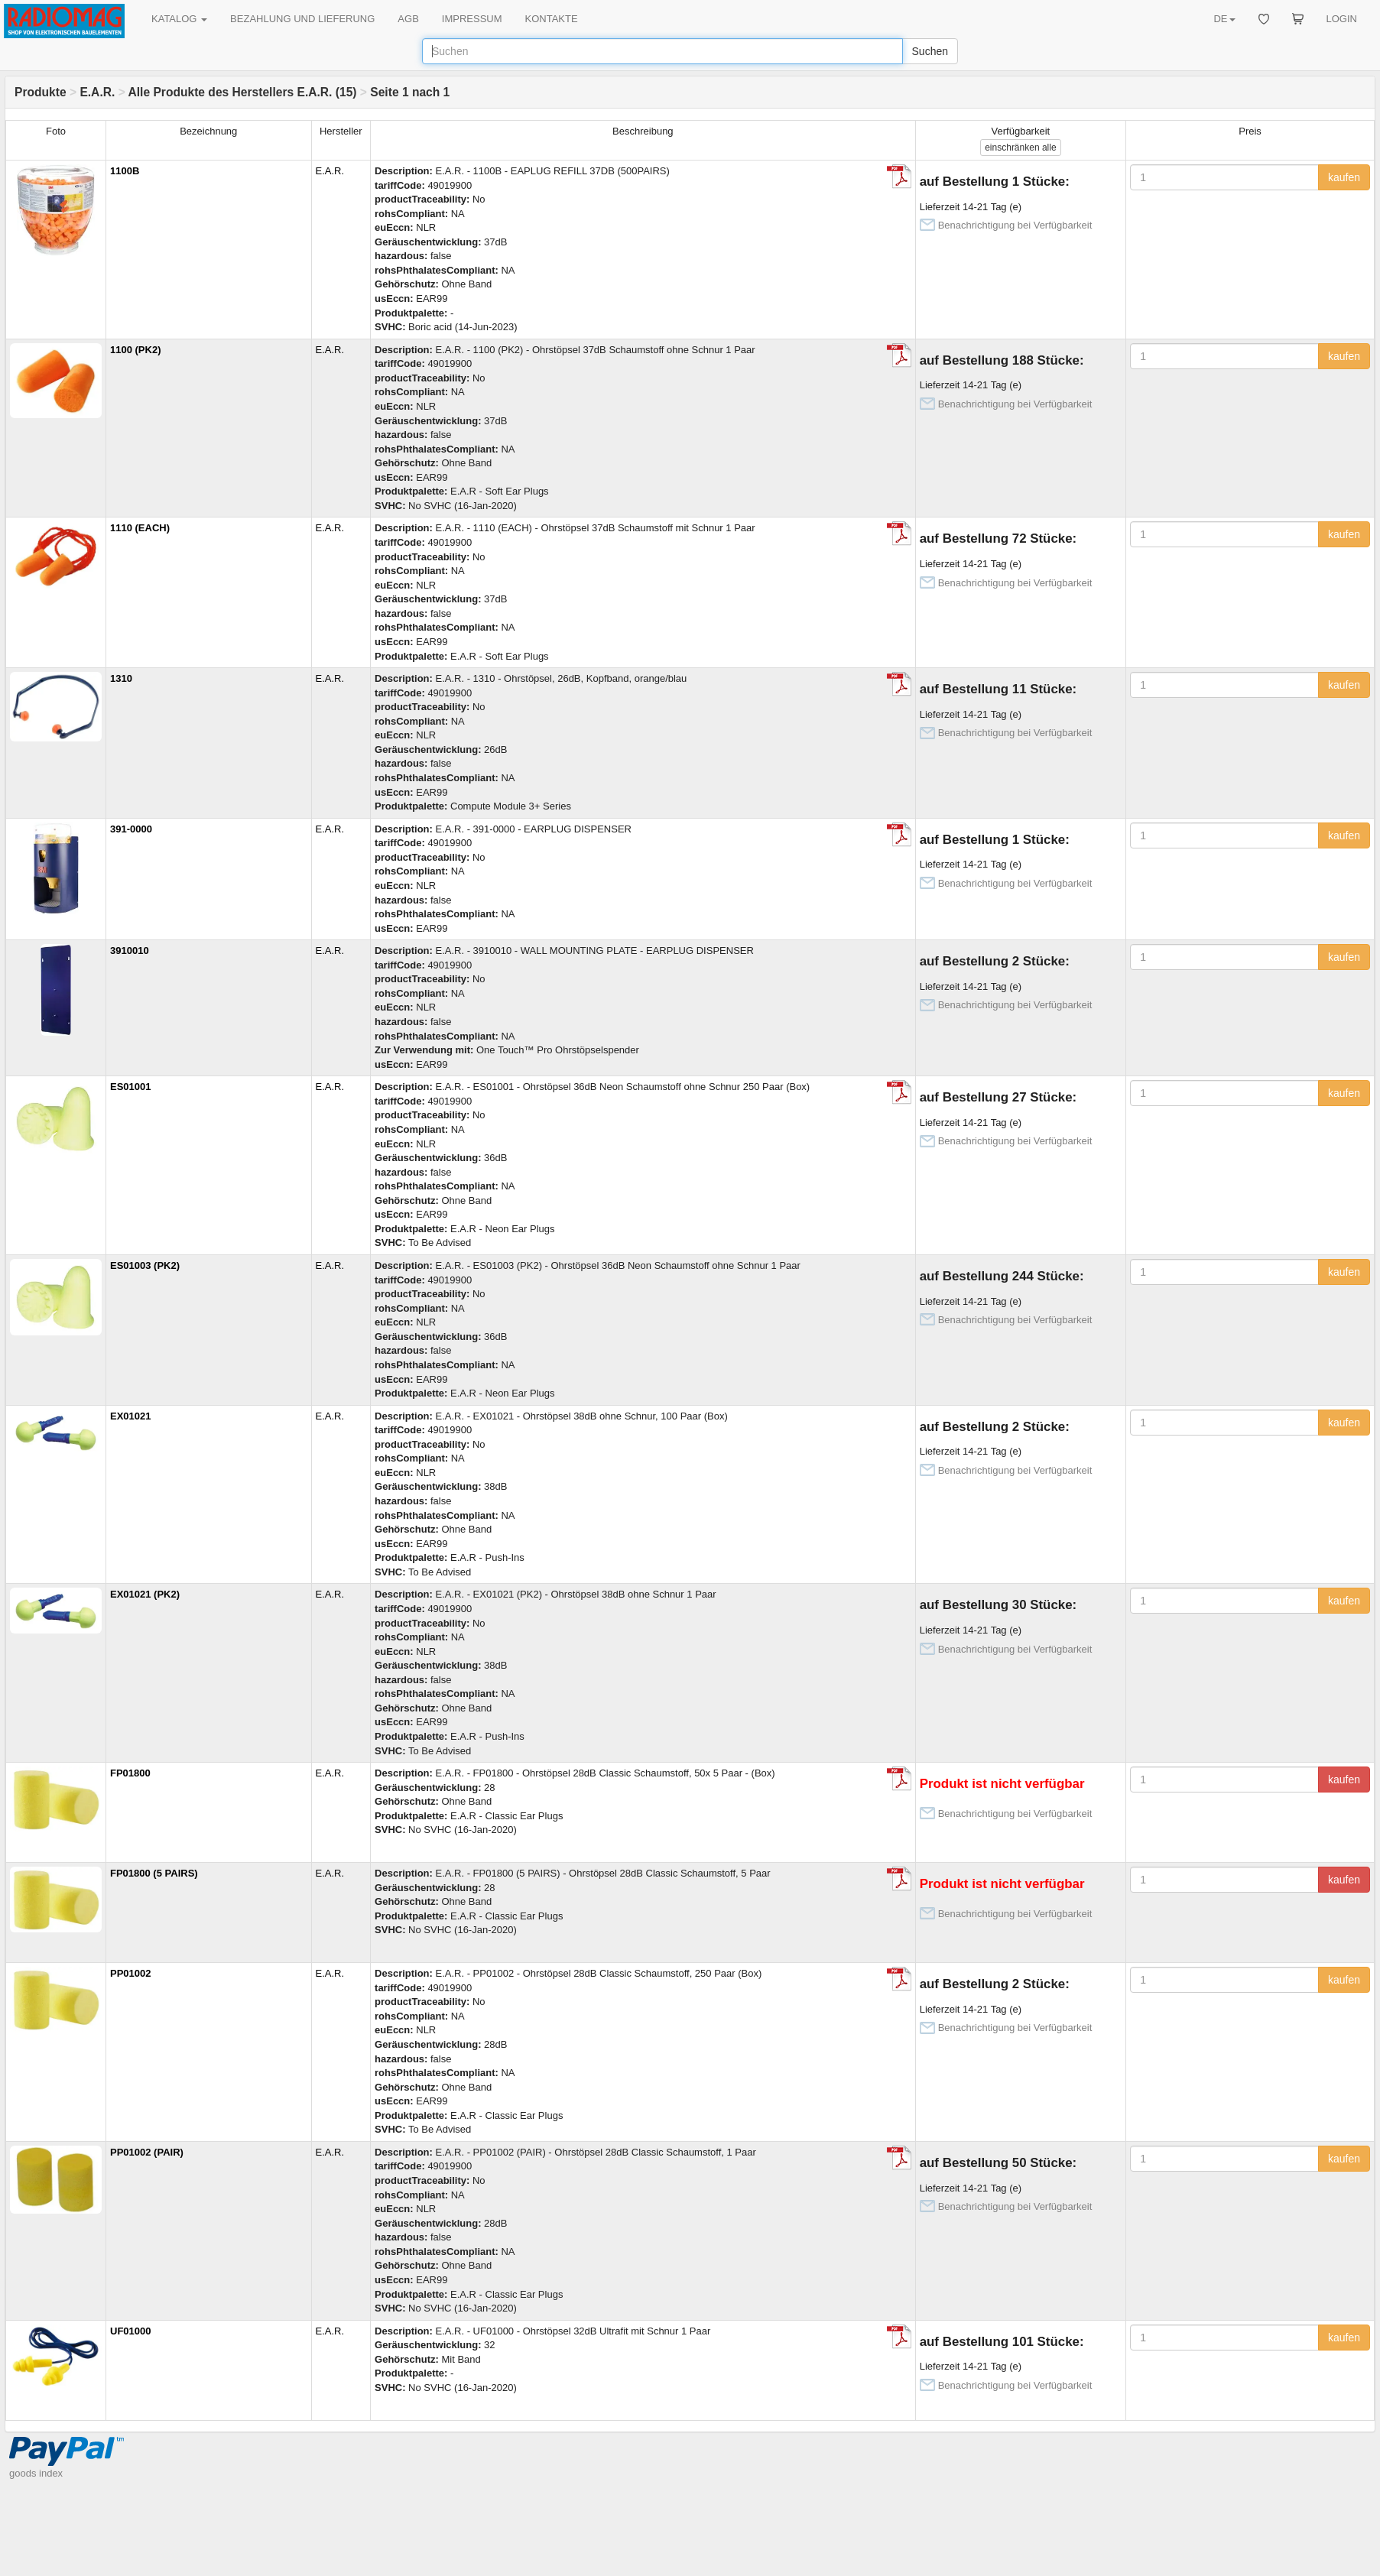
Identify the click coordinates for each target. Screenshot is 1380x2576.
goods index (36, 2473)
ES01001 (130, 1086)
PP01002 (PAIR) (146, 2152)
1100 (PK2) (135, 349)
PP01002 (130, 1973)
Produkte (41, 92)
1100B (124, 171)
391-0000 (131, 829)
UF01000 (130, 2331)
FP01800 (130, 1773)
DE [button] (1224, 18)
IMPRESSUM (472, 18)
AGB (408, 18)
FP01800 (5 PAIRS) (154, 1873)
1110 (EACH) (140, 528)
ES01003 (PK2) (145, 1265)
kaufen (1344, 177)
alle (1020, 147)
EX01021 (130, 1416)
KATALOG (179, 18)
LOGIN (1341, 18)
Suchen (930, 51)
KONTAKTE (551, 18)
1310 (121, 678)
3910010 (129, 950)
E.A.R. (97, 92)
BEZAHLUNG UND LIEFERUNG (302, 18)
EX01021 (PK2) (145, 1594)
